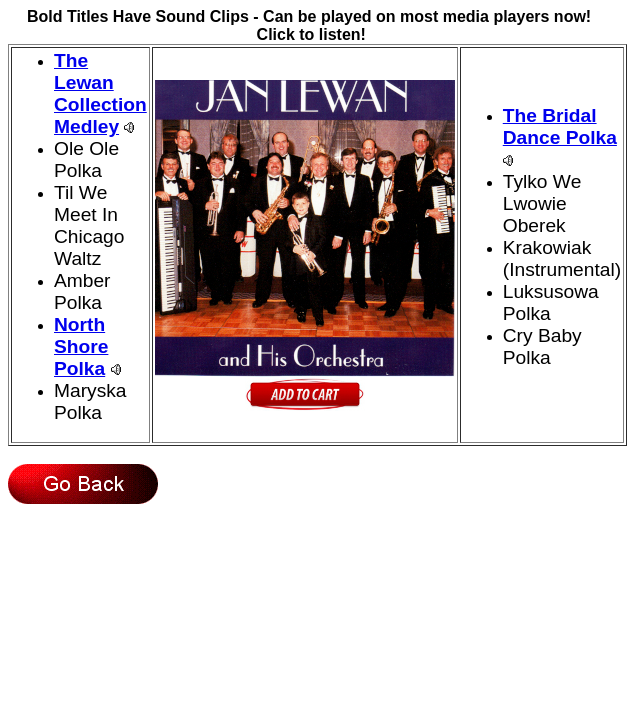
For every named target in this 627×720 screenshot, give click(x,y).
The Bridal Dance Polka (560, 126)
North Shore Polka (81, 346)
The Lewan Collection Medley (100, 93)
